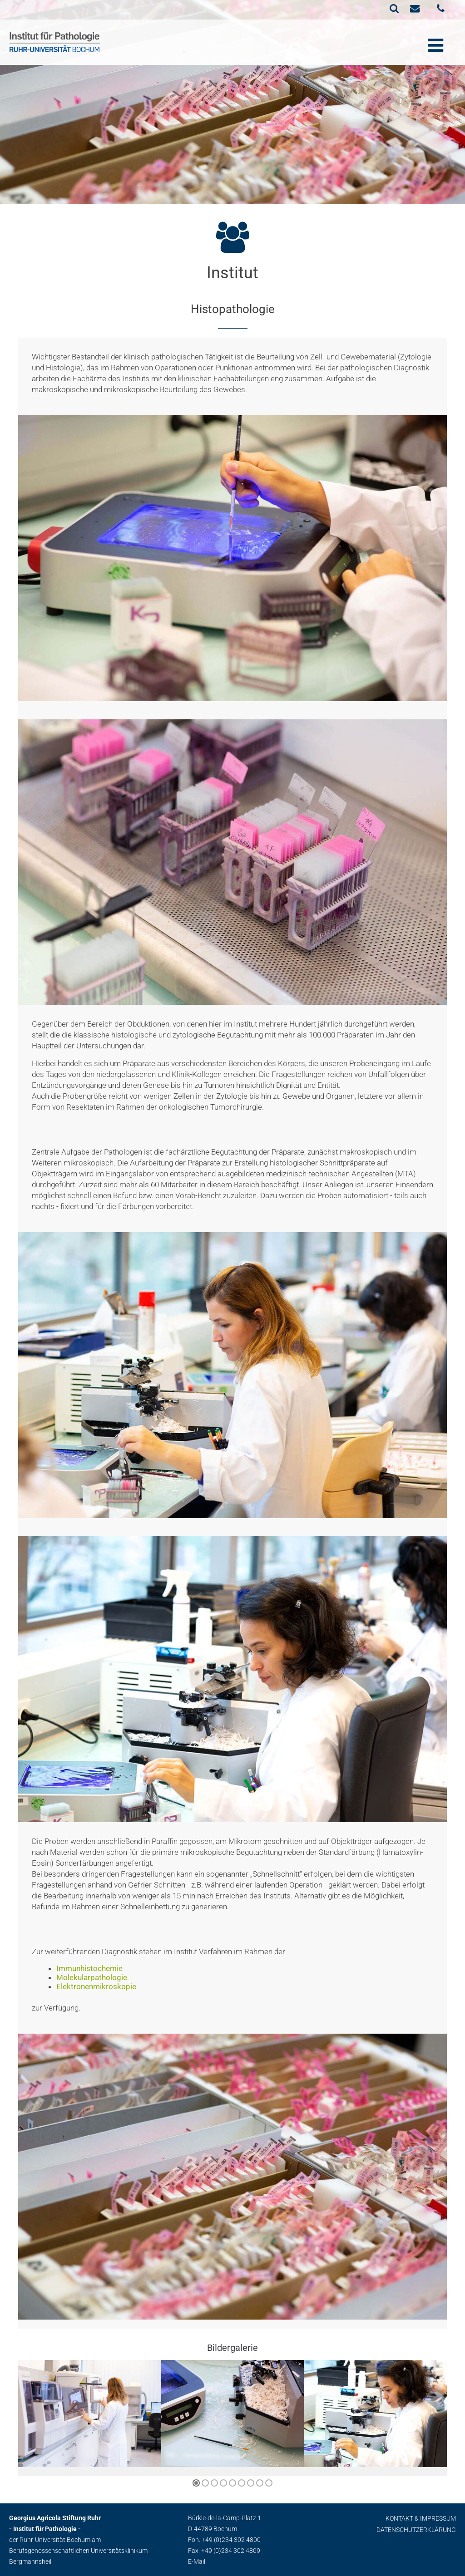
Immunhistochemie (89, 1968)
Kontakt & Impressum (421, 2518)
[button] (196, 2483)
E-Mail (196, 2561)
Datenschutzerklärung (416, 2529)
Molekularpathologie (91, 1977)
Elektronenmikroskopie (96, 1986)
